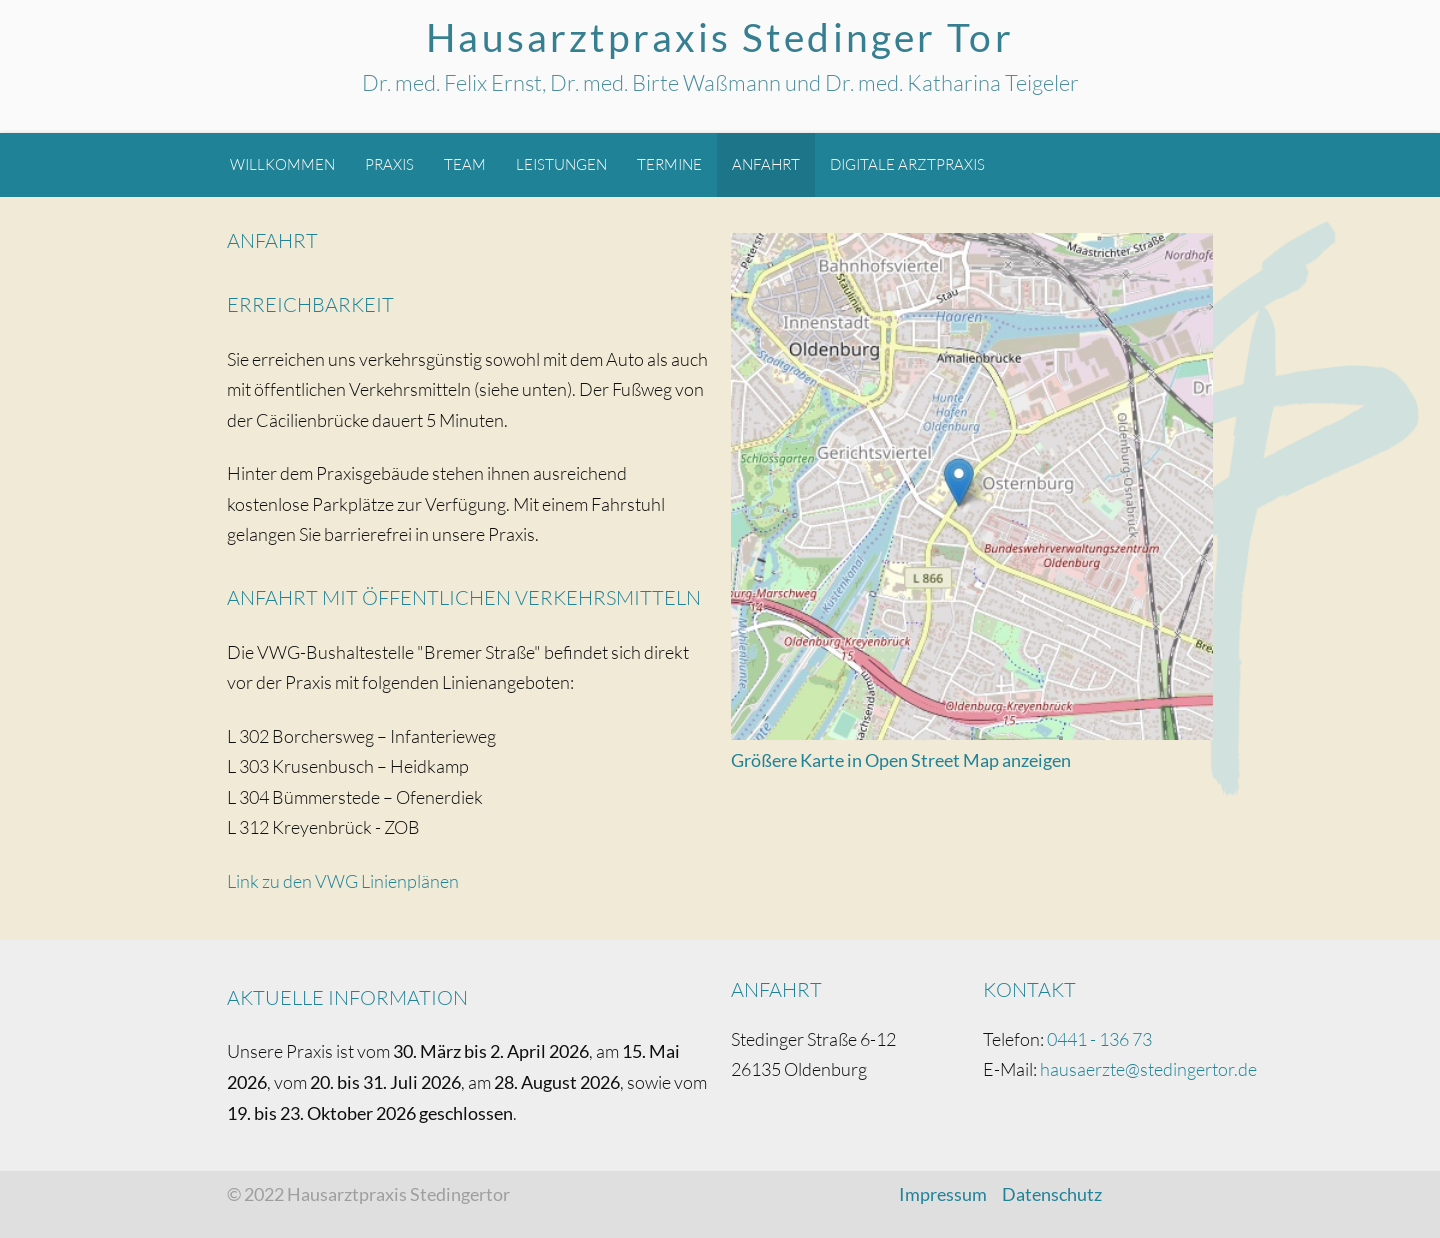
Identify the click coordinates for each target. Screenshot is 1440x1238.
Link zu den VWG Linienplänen (343, 881)
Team (465, 164)
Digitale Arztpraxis (907, 164)
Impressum (943, 1194)
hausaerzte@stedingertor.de (1148, 1069)
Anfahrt (766, 164)
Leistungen (561, 164)
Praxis (389, 164)
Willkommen (282, 164)
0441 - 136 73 (1099, 1039)
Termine (669, 164)
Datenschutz (1052, 1194)
